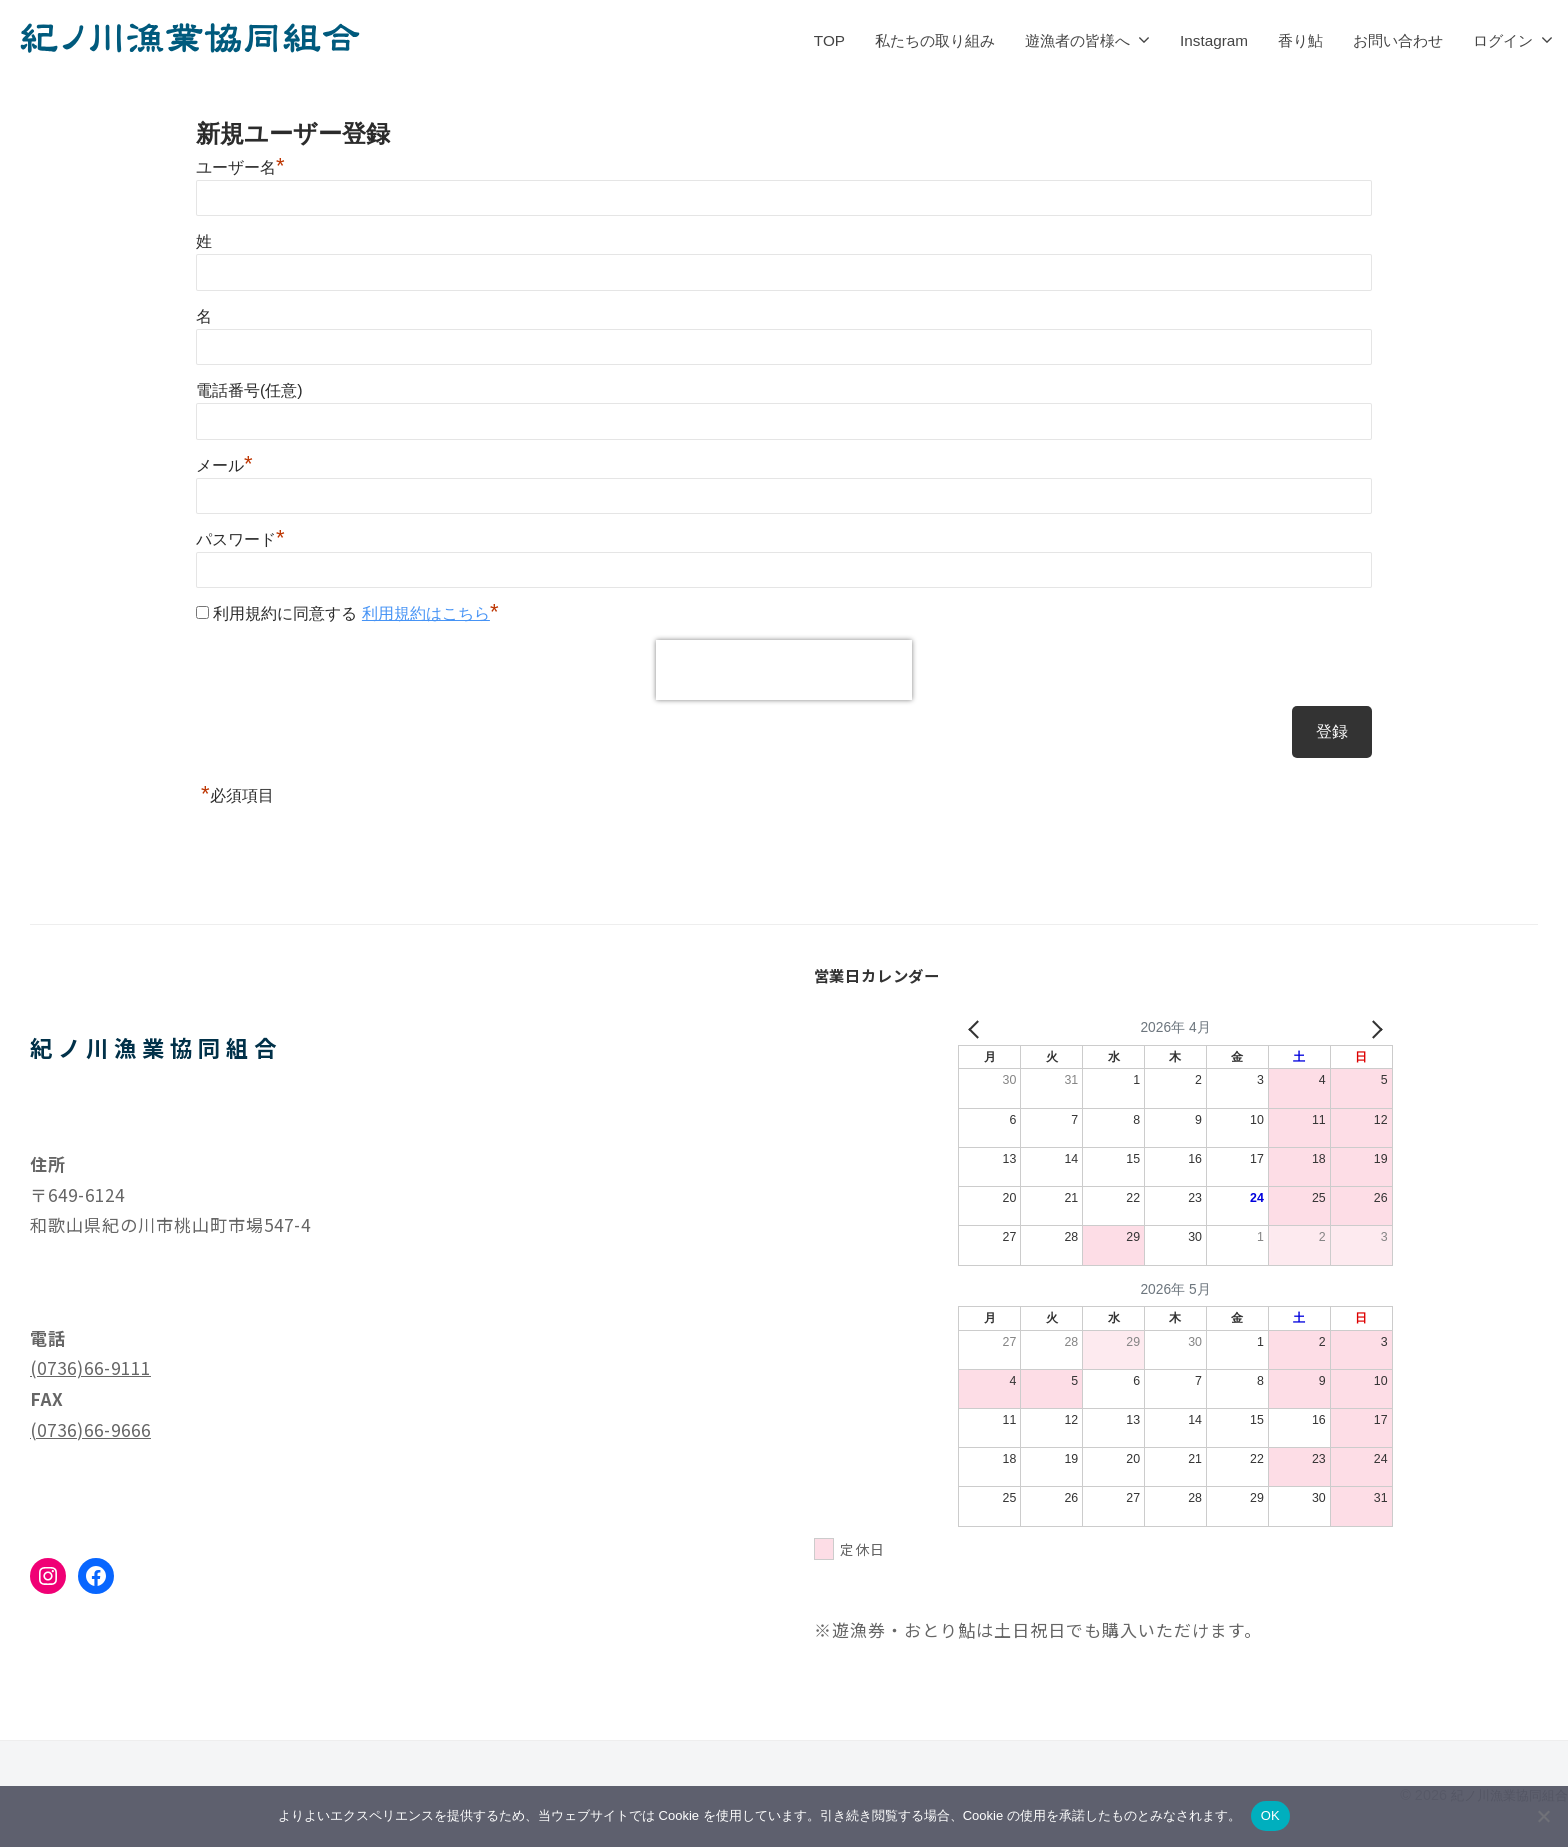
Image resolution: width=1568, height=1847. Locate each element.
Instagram (1214, 40)
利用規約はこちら (426, 613)
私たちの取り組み (935, 40)
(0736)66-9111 (90, 1367)
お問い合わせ (1398, 40)
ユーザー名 (240, 167)
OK (1270, 1815)
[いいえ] (1543, 1816)
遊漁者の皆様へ (1077, 40)
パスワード (240, 539)
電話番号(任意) (249, 390)
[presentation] (784, 670)
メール (224, 465)
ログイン (1503, 40)
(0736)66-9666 (90, 1429)
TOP (829, 40)
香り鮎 (1300, 40)
